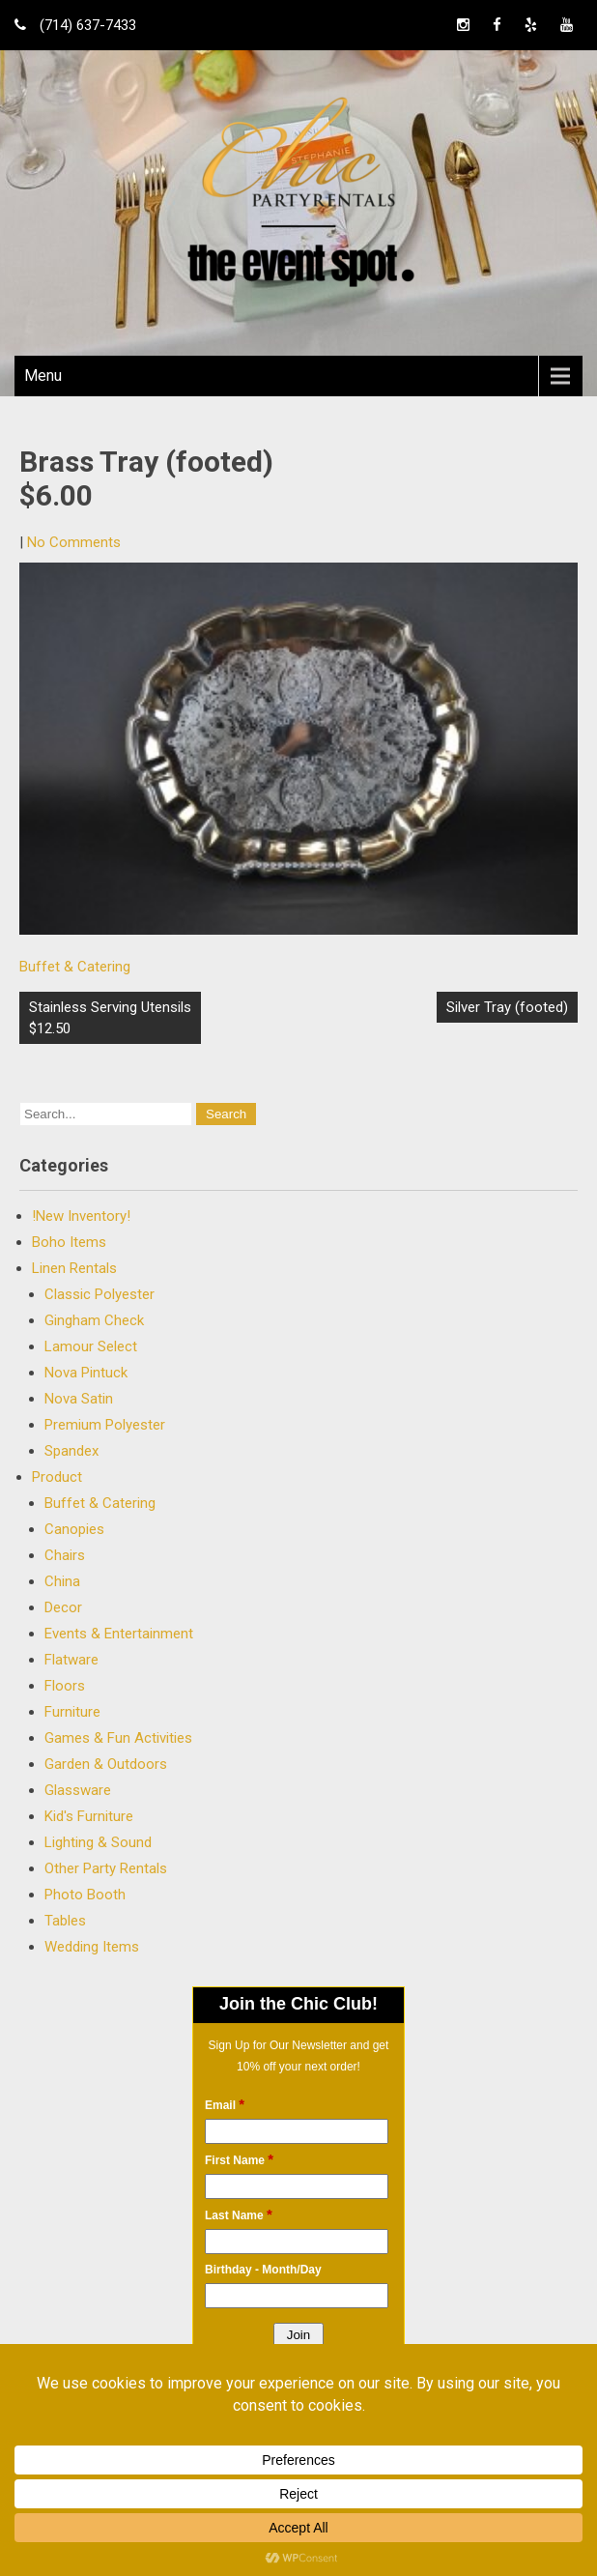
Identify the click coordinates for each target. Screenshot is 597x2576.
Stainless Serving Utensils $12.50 (110, 1018)
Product (57, 1477)
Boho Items (69, 1242)
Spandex (71, 1451)
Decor (63, 1607)
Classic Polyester (99, 1294)
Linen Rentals (74, 1268)
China (62, 1581)
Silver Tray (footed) (507, 1007)
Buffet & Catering (74, 966)
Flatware (71, 1659)
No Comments (74, 542)
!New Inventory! (81, 1216)
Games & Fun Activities (118, 1738)
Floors (64, 1685)
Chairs (64, 1555)
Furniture (72, 1712)
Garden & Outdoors (105, 1764)
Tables (65, 1920)
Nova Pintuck (86, 1372)
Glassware (77, 1790)
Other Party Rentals (105, 1868)
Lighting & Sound (98, 1842)
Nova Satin (78, 1398)
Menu (43, 375)
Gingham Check (94, 1320)
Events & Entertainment (118, 1633)
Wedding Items (91, 1946)
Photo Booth (85, 1894)
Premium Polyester (104, 1424)
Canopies (74, 1529)
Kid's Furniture (88, 1816)
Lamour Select (90, 1346)
